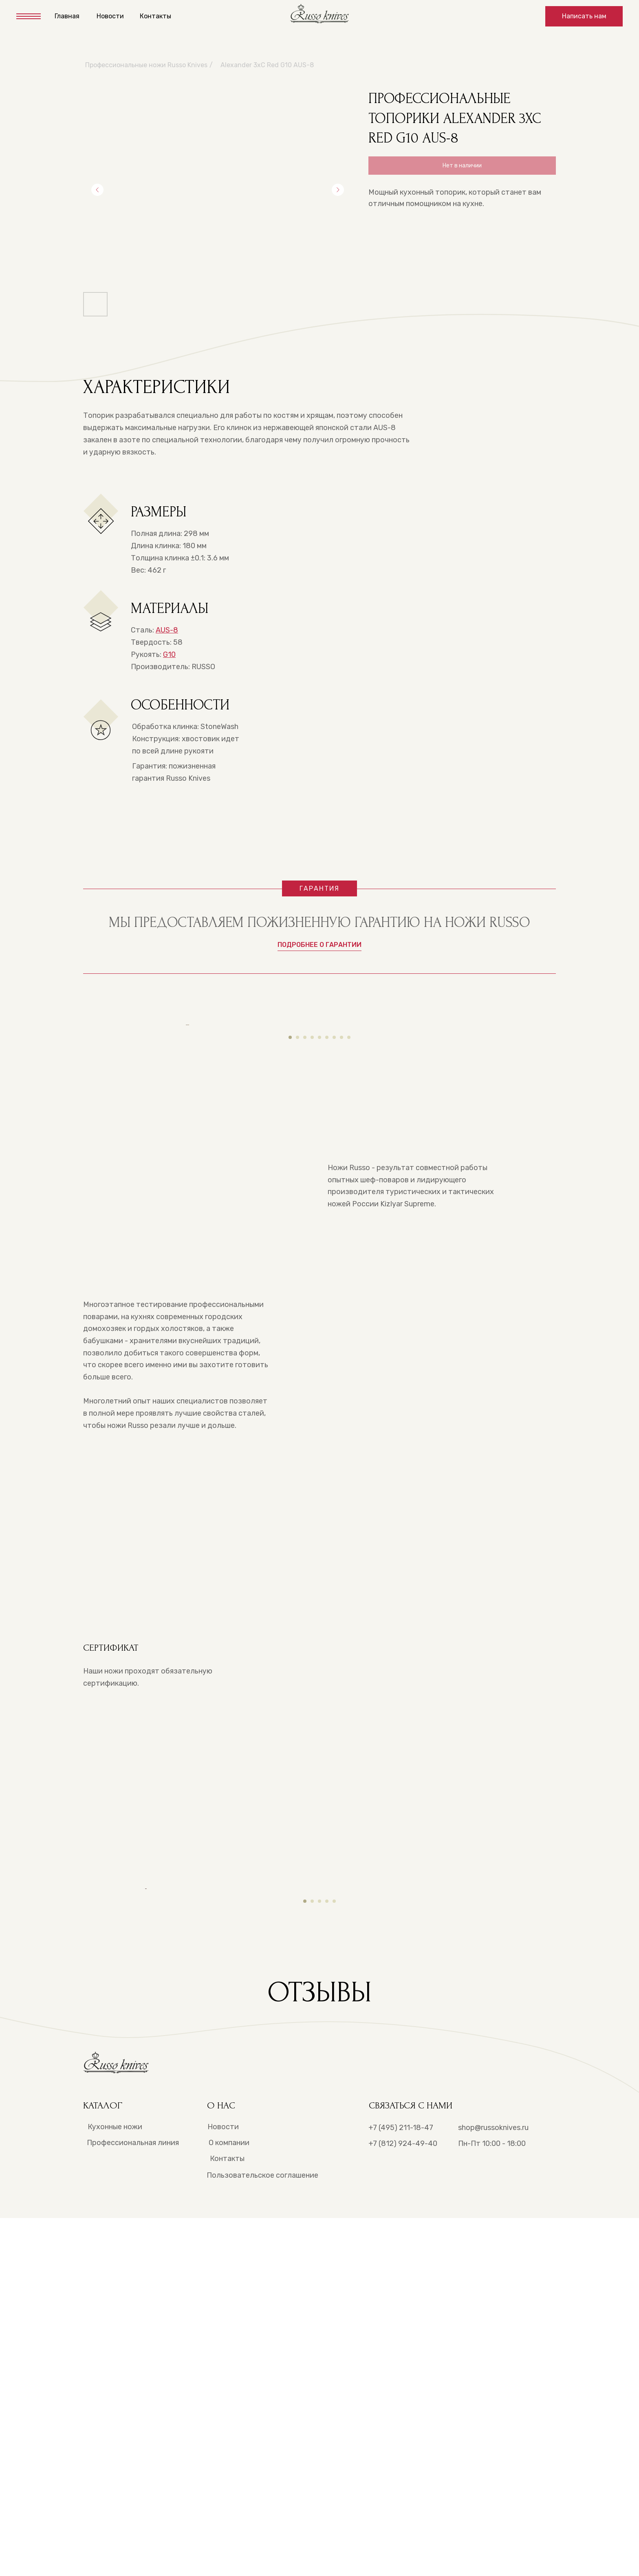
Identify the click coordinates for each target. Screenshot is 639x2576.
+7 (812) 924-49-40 (402, 2501)
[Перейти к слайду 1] (290, 1224)
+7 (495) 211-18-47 (400, 2485)
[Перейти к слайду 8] (341, 1224)
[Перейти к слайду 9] (348, 1224)
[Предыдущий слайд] (97, 190)
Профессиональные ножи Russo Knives (146, 65)
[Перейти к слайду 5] (319, 1224)
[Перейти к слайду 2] (297, 1224)
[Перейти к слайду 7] (334, 1224)
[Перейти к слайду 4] (312, 1224)
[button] (584, 16)
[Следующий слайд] (338, 190)
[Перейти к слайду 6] (326, 1224)
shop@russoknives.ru (493, 2485)
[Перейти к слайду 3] (304, 1224)
